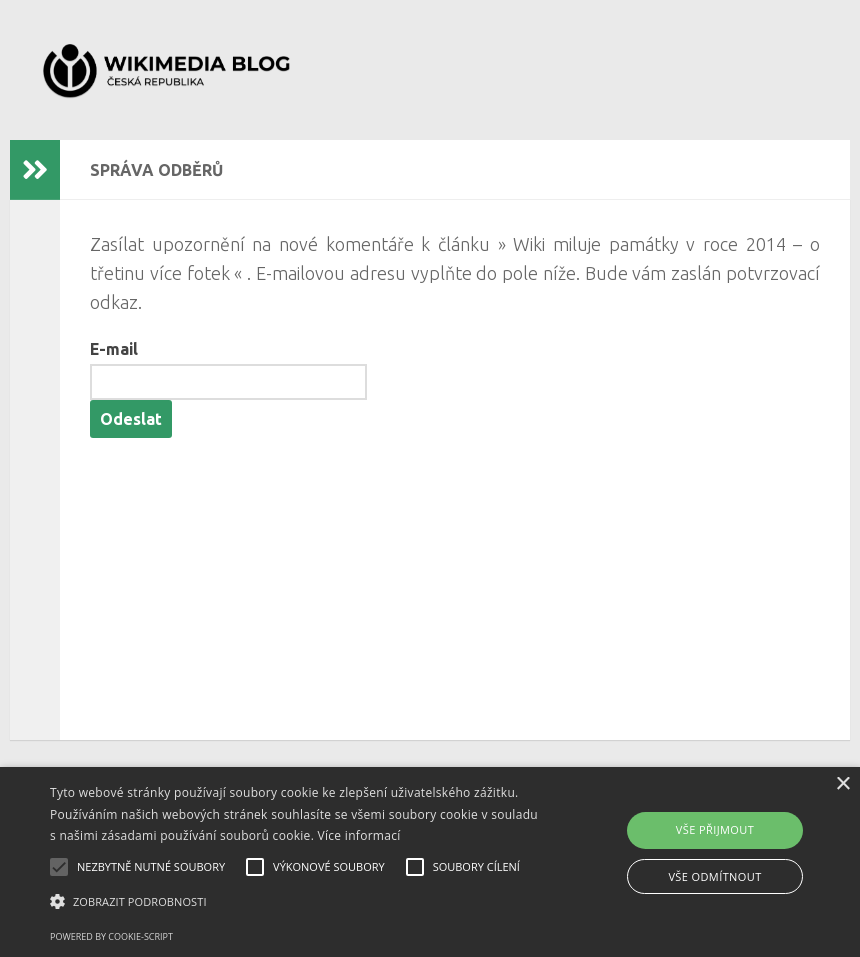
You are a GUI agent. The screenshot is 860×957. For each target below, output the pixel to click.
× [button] (842, 784)
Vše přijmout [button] (715, 829)
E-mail (114, 349)
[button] (297, 902)
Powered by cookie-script (111, 936)
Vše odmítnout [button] (714, 876)
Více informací (359, 835)
